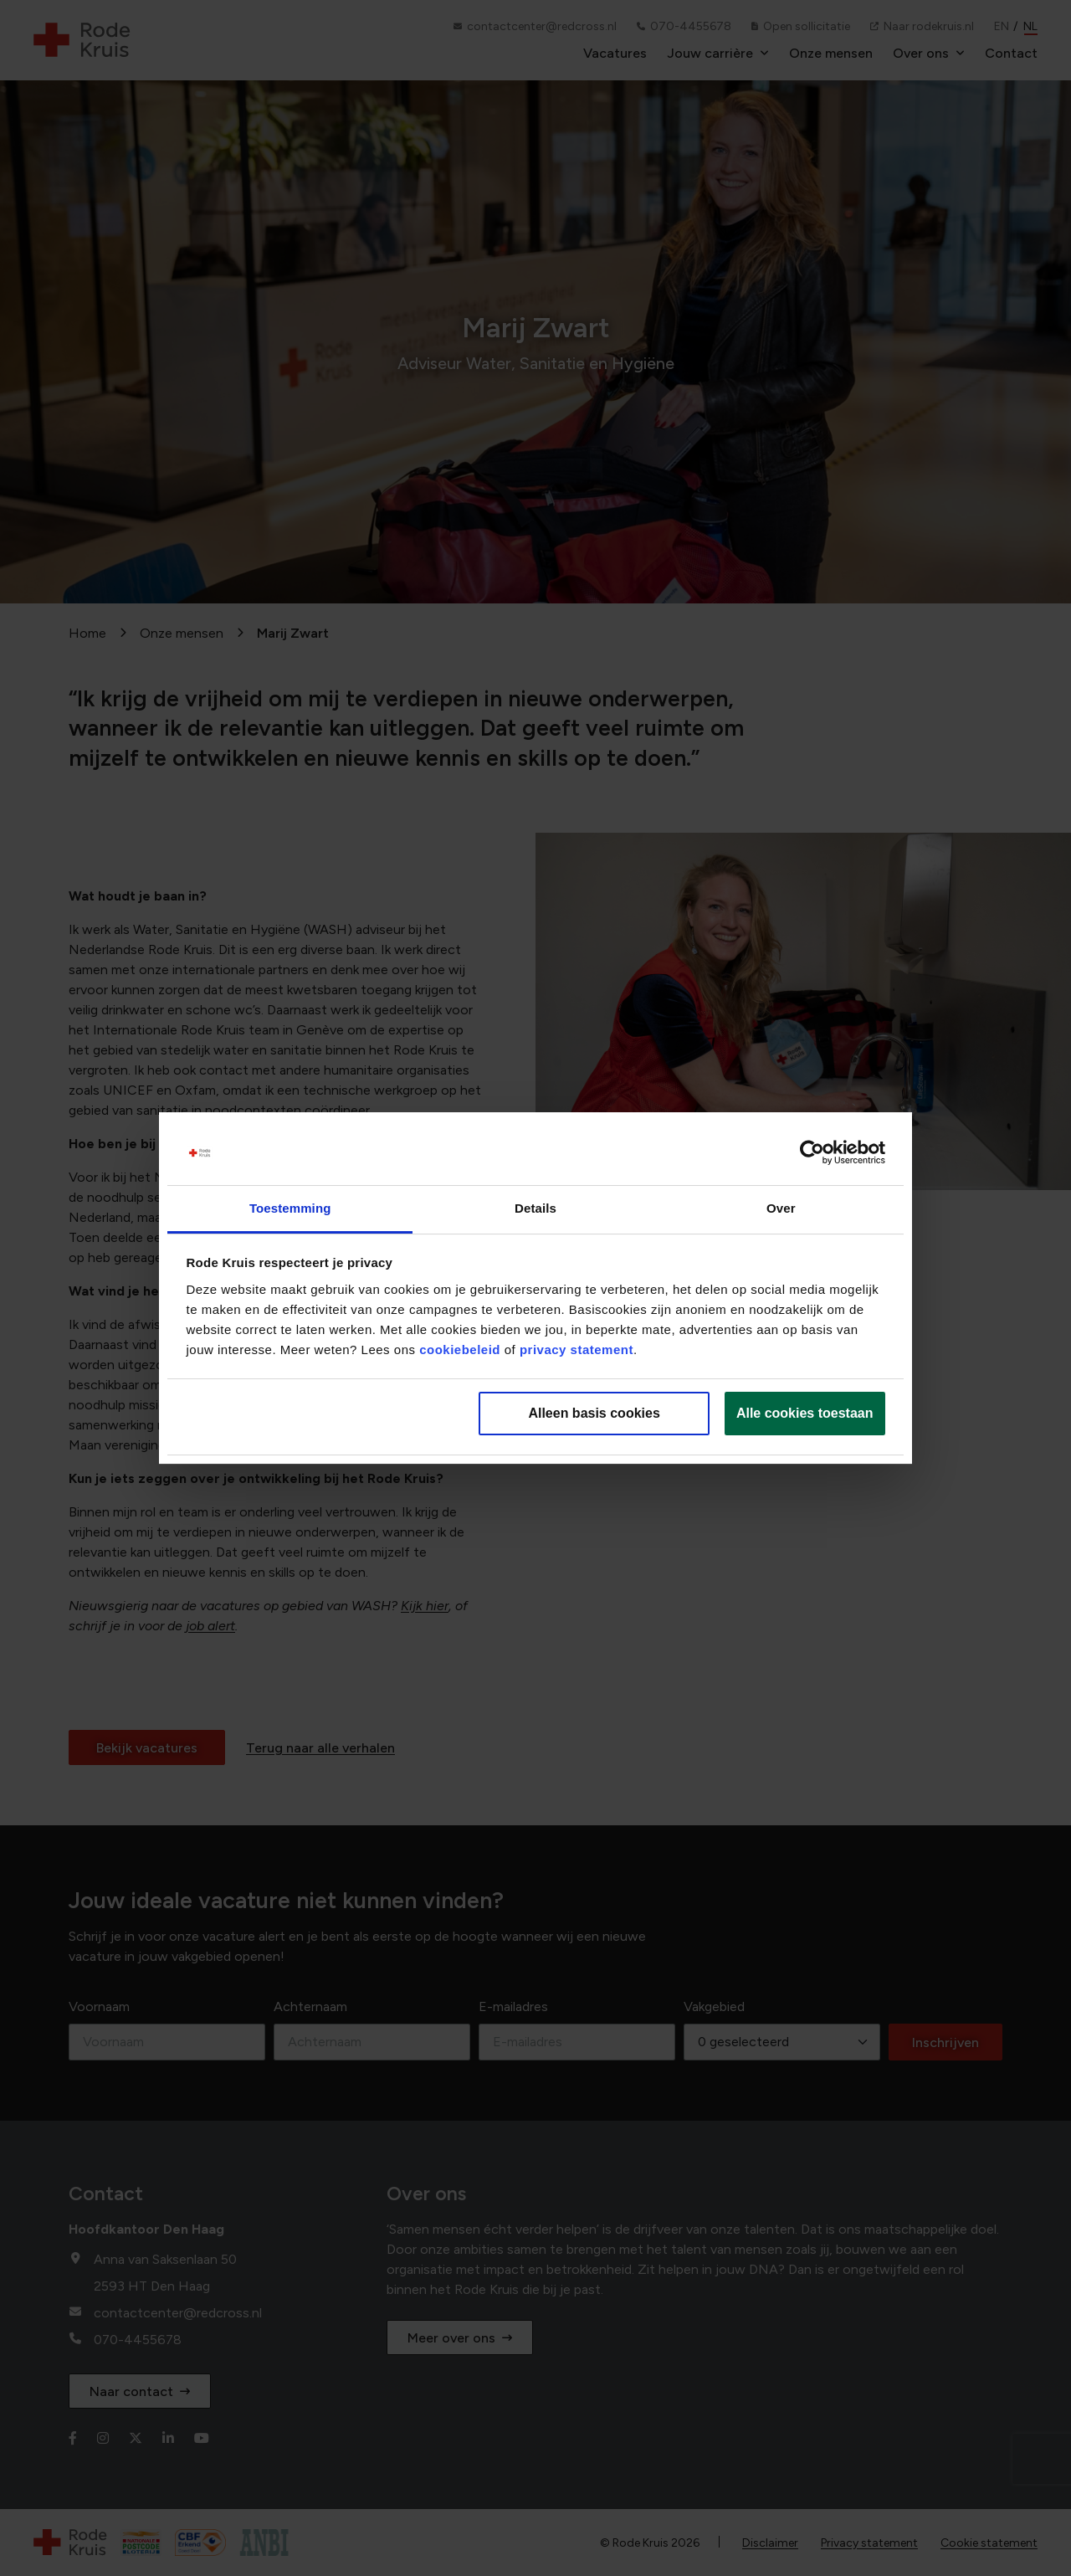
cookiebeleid (459, 1349)
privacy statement (576, 1349)
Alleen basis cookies (593, 1413)
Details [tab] (535, 1208)
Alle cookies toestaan (805, 1413)
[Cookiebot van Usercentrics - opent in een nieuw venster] (812, 1153)
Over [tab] (781, 1208)
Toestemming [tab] (290, 1208)
